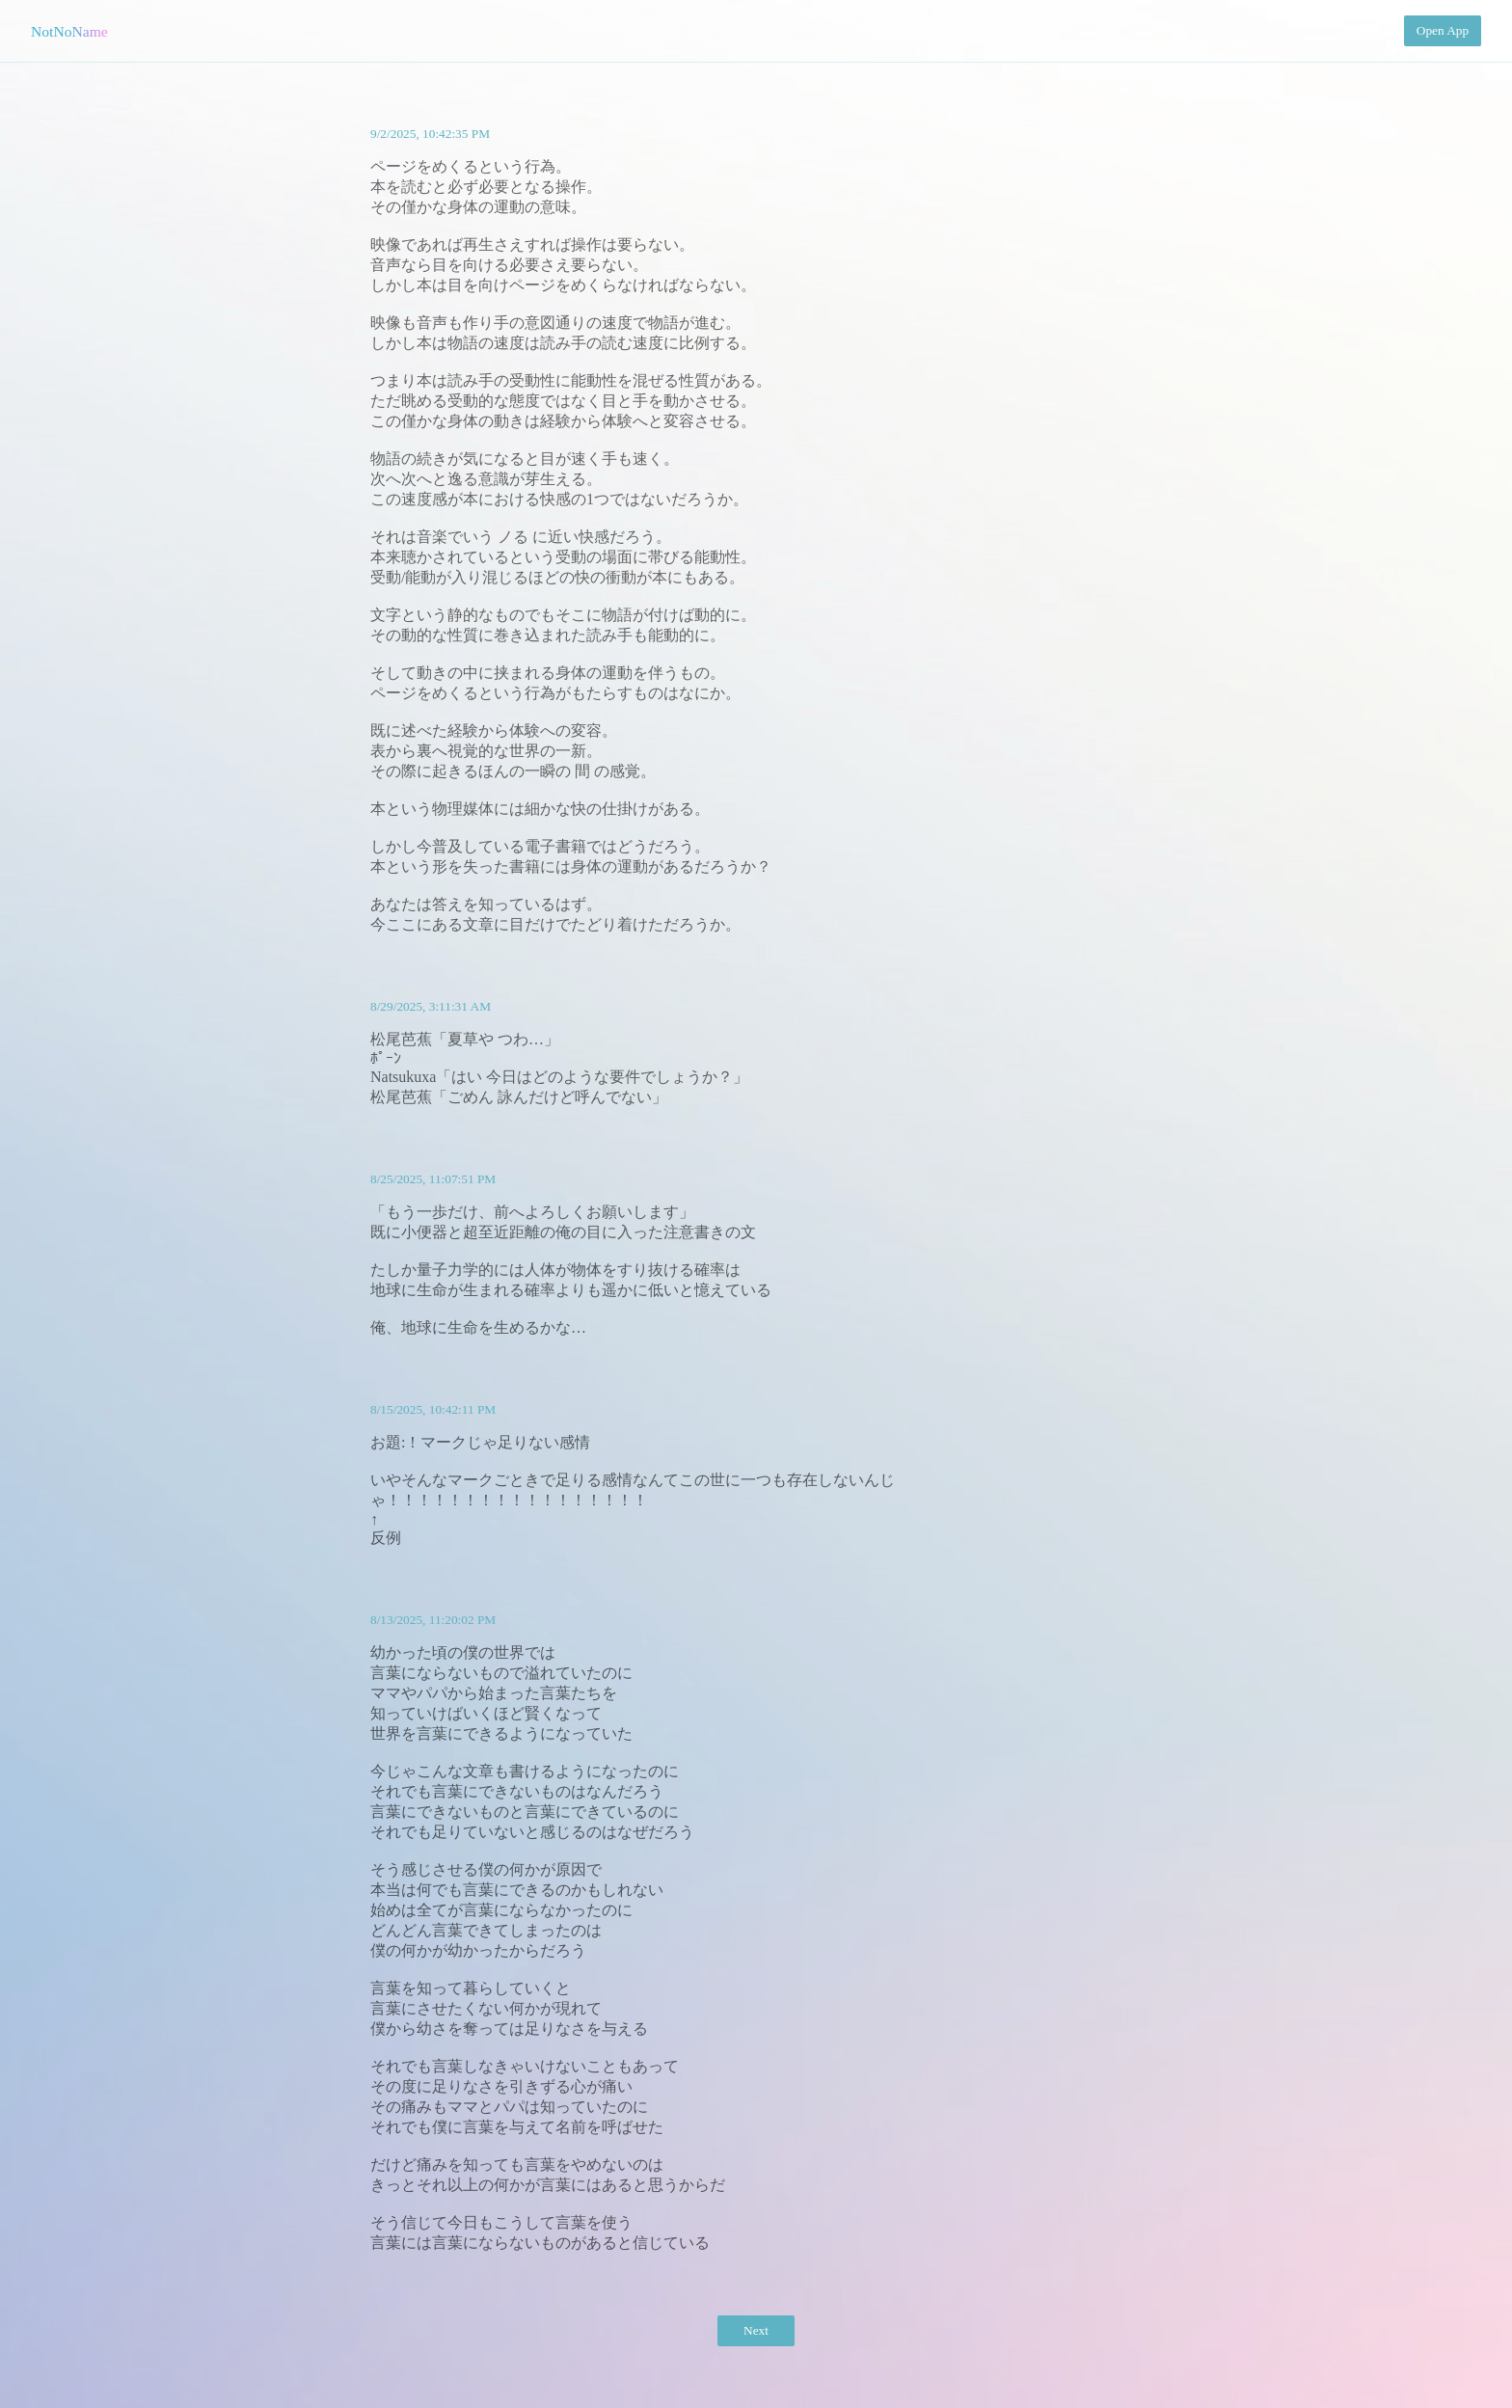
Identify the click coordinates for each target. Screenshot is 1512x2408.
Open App (1443, 30)
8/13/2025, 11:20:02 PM (433, 1619)
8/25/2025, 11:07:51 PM (433, 1179)
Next (756, 2330)
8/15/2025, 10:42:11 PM (433, 1409)
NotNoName (69, 31)
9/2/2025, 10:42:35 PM (430, 133)
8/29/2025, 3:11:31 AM (430, 1006)
